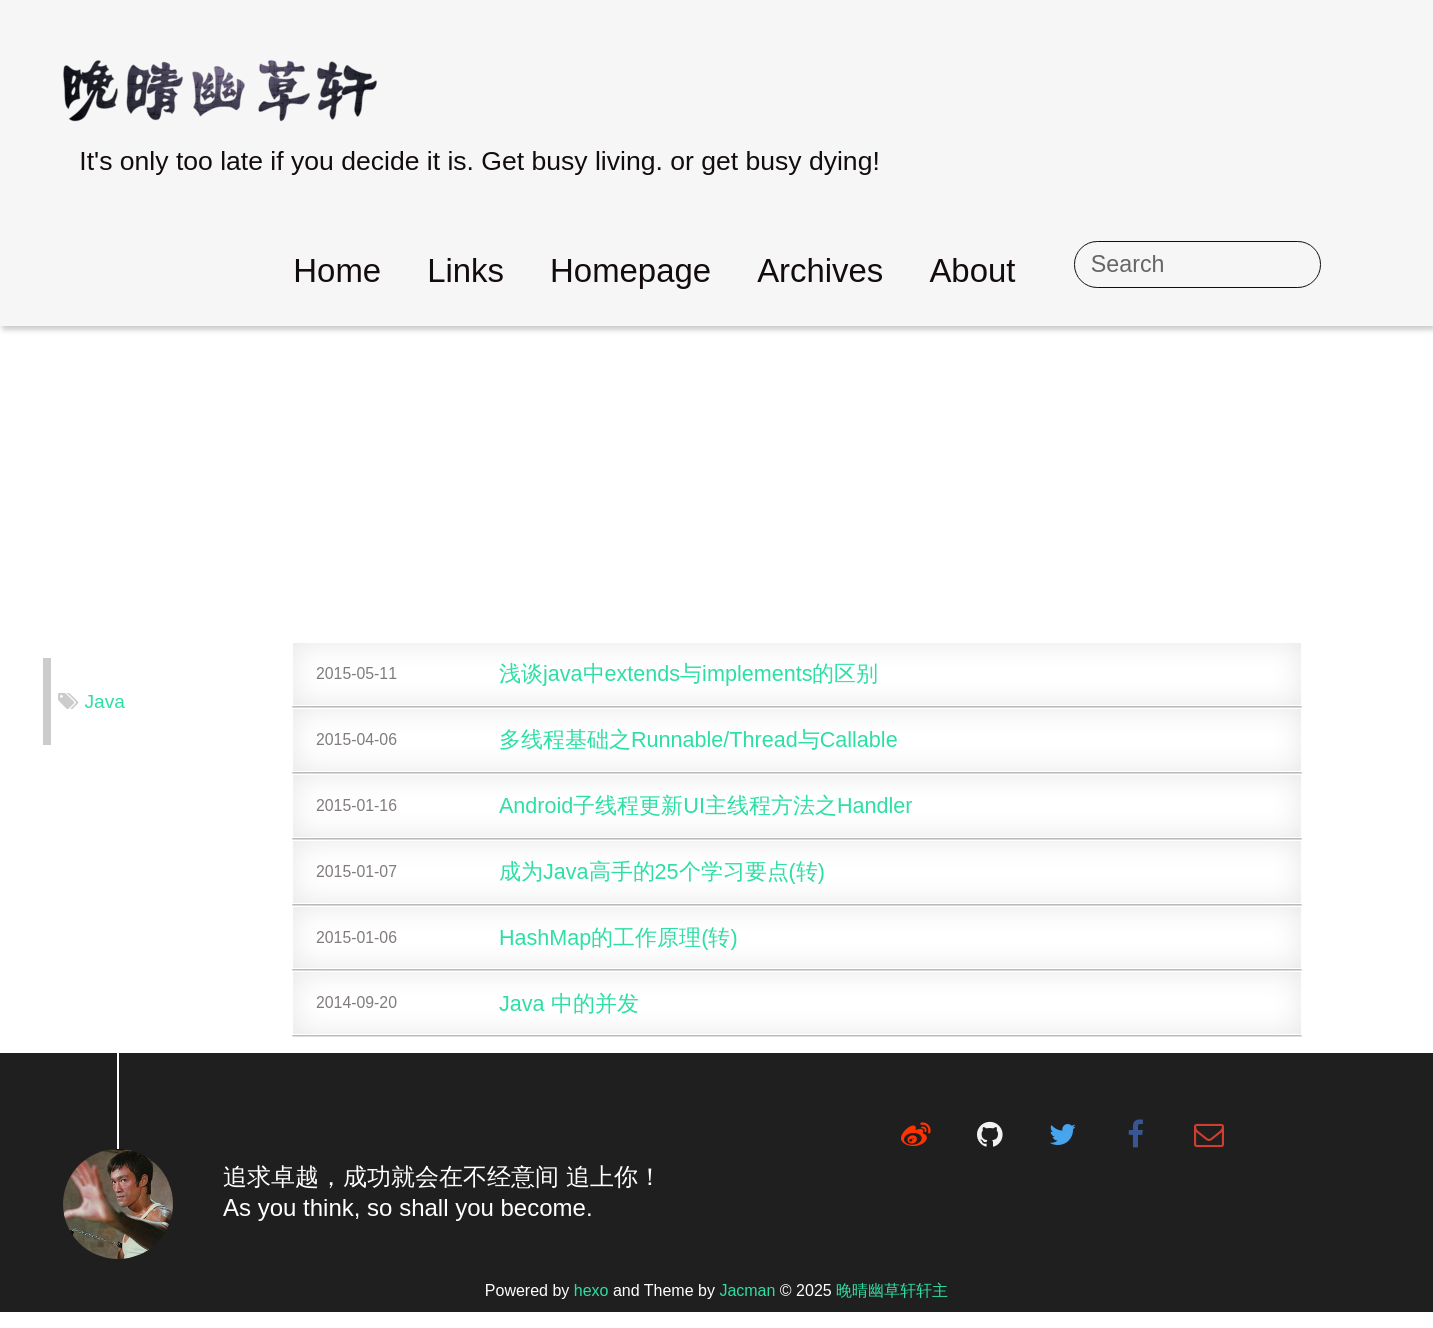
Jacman (747, 1306)
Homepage (730, 270)
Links (565, 270)
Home (437, 270)
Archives (920, 270)
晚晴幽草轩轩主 (892, 1306)
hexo (591, 1306)
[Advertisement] (717, 486)
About (1072, 270)
